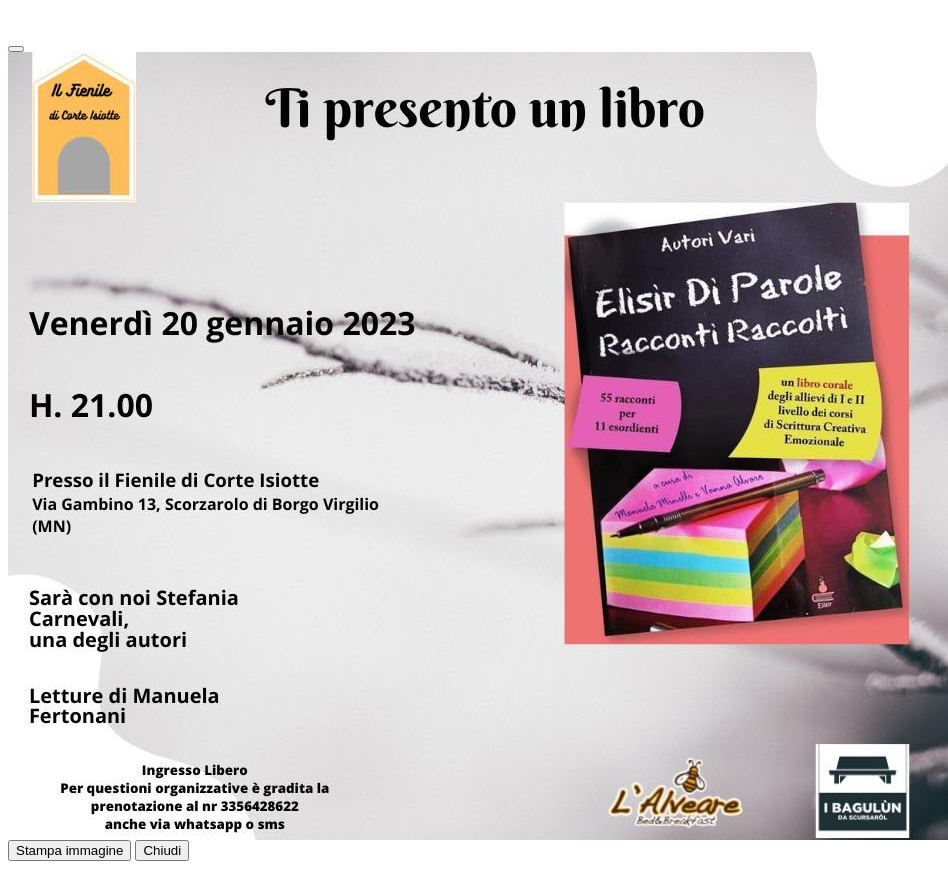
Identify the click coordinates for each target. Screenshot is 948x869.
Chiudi (162, 850)
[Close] (16, 49)
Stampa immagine (69, 850)
